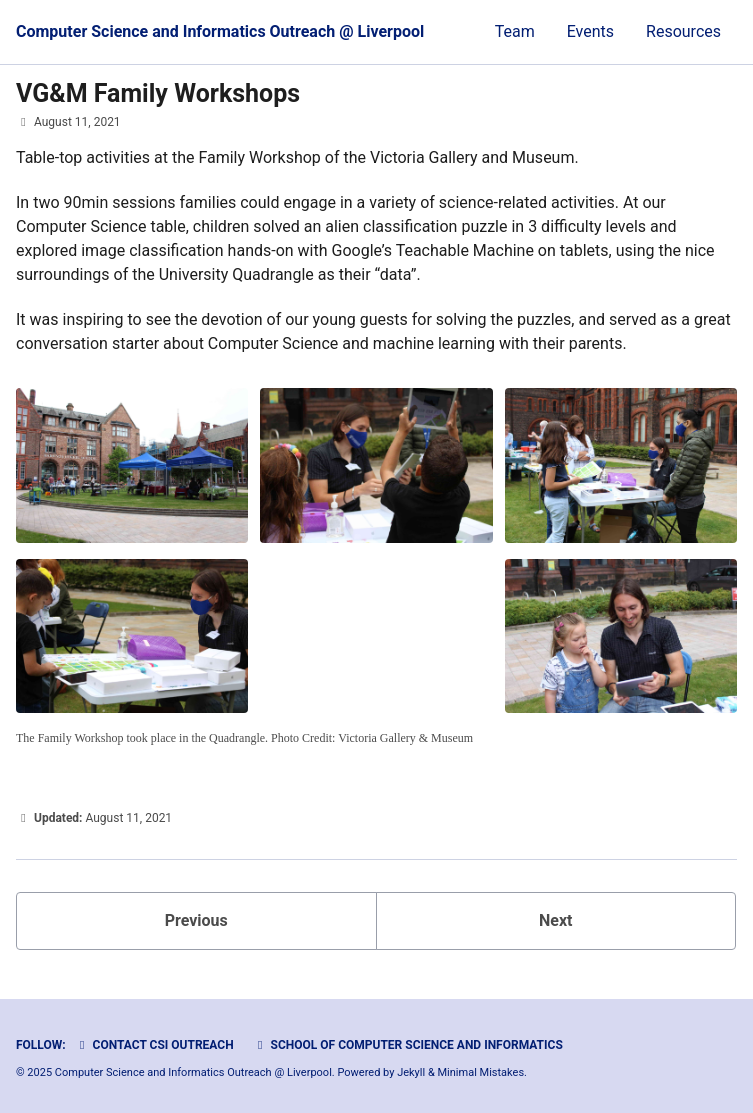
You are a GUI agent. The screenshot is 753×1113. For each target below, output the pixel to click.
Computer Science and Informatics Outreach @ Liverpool (220, 31)
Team (515, 31)
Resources (683, 31)
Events (590, 31)
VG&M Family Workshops (158, 93)
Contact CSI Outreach (154, 1045)
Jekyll (411, 1072)
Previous (196, 920)
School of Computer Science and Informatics (408, 1045)
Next (555, 920)
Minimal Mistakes (481, 1072)
